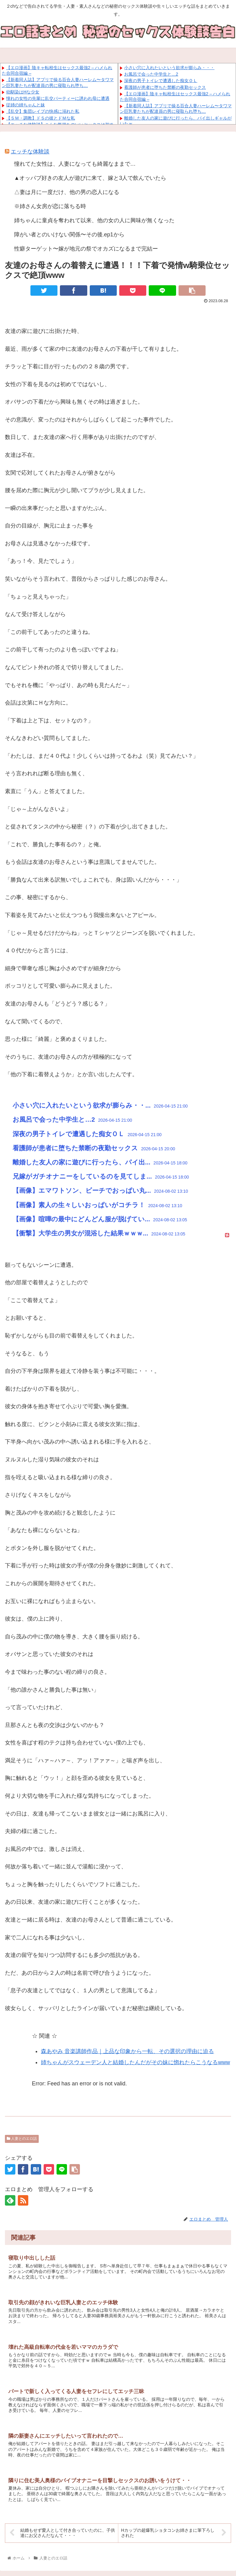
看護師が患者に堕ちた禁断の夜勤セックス (165, 87)
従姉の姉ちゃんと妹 (25, 104)
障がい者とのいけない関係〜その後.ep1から (69, 234)
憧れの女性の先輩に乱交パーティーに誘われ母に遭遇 (57, 98)
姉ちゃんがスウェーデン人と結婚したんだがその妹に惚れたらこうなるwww (135, 2062)
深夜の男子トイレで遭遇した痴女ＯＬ (160, 80)
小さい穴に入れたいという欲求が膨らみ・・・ (169, 67)
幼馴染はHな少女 (22, 91)
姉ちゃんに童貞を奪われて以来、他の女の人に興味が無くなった (94, 220)
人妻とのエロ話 (22, 2138)
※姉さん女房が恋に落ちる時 (50, 206)
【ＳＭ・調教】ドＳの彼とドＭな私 (40, 118)
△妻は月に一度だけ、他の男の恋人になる (66, 192)
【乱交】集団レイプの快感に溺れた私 (42, 111)
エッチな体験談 (30, 151)
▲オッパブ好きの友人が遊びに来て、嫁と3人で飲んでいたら (90, 178)
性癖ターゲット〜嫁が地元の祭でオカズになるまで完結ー (86, 249)
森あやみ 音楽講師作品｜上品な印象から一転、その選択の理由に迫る (127, 2051)
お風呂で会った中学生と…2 (151, 74)
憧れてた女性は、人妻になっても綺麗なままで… (75, 164)
